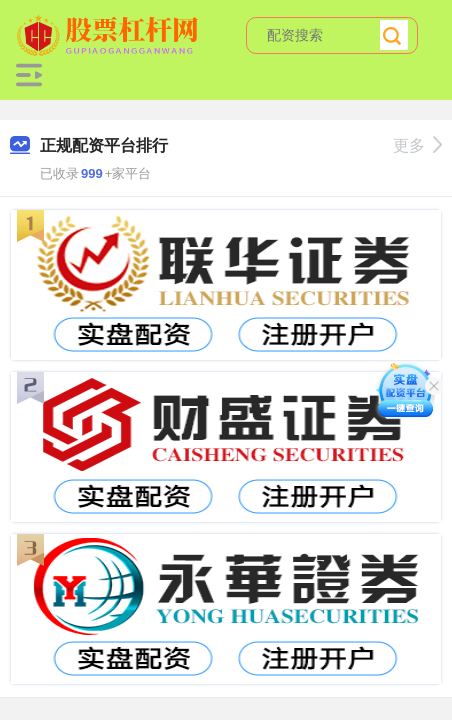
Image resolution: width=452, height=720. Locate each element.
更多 (417, 145)
